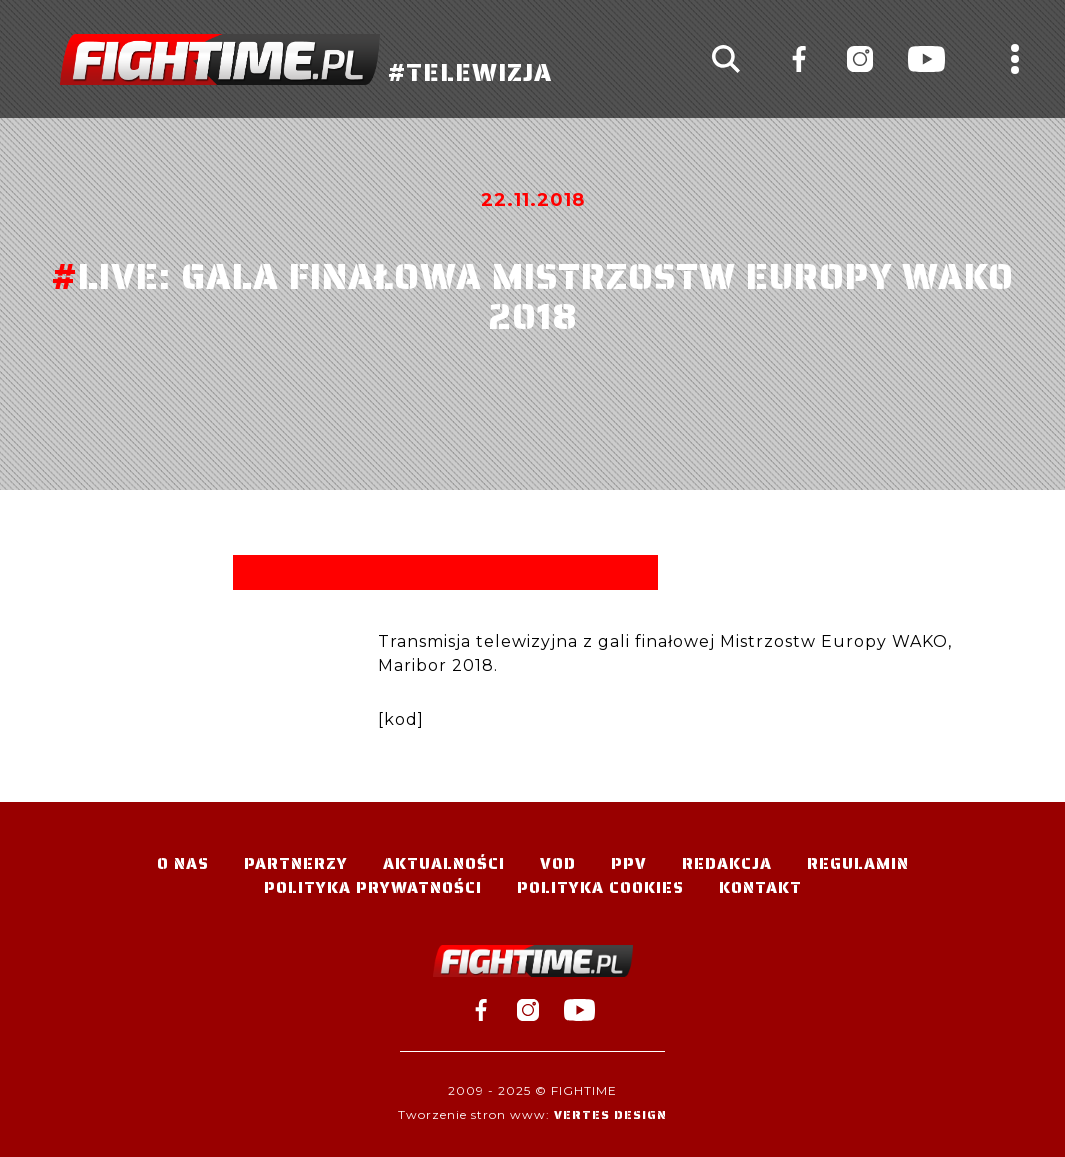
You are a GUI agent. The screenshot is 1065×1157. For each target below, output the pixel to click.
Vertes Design (610, 1114)
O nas (183, 863)
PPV (629, 863)
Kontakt (760, 887)
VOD (558, 863)
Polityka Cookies (600, 887)
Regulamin (858, 863)
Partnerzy (296, 863)
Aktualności (444, 863)
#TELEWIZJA (306, 59)
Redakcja (727, 863)
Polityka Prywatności (373, 887)
